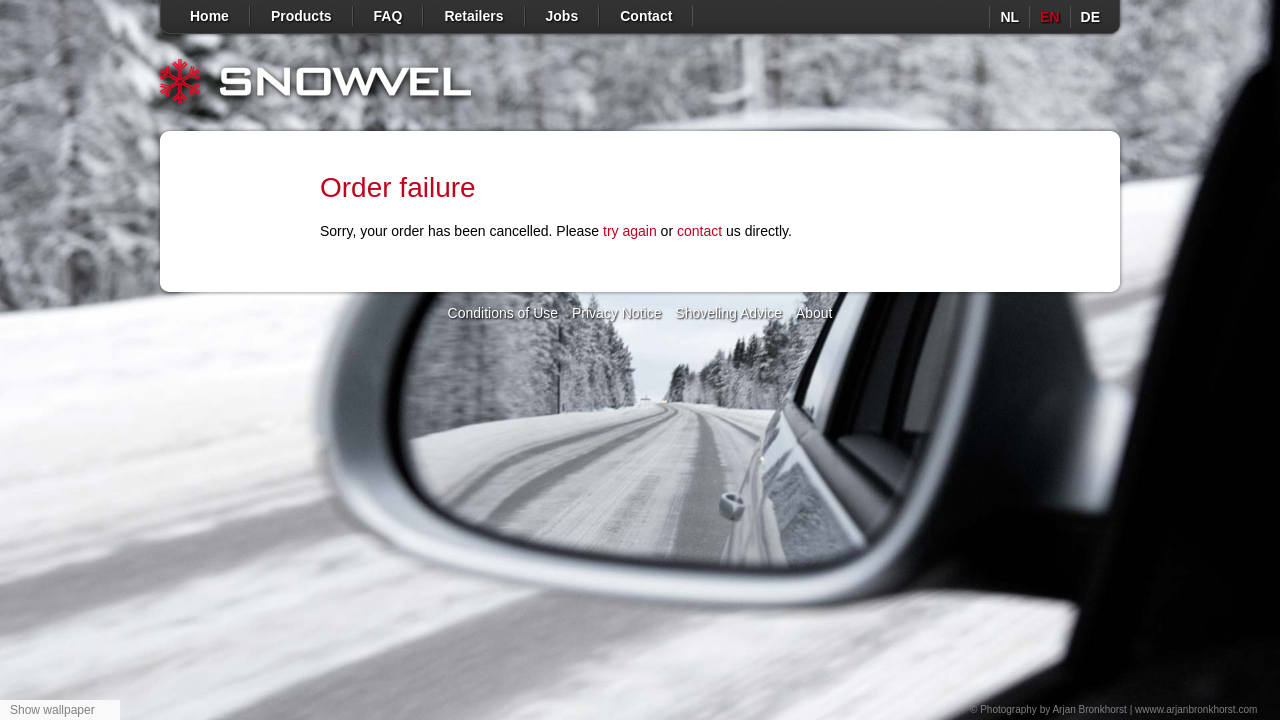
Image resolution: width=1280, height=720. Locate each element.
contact (699, 231)
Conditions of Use (503, 313)
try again (630, 231)
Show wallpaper (52, 710)
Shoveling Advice (728, 313)
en (1049, 17)
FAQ (388, 16)
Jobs (562, 16)
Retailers (473, 16)
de (1090, 17)
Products (301, 16)
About (814, 313)
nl (1009, 17)
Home (209, 16)
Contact (646, 16)
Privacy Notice (616, 313)
